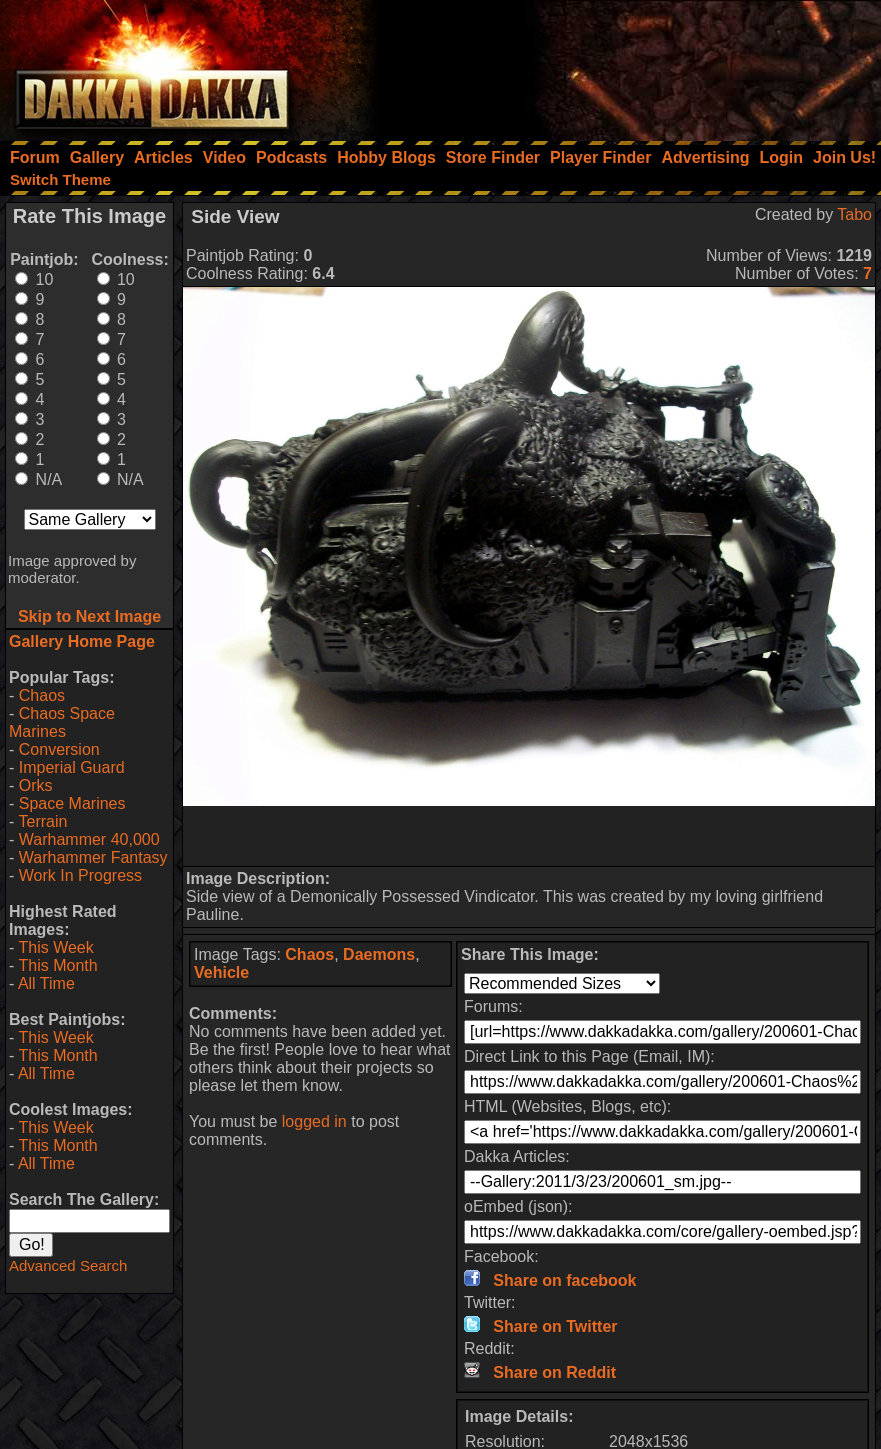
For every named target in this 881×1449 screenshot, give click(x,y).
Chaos (42, 695)
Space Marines (72, 803)
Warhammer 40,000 (89, 839)
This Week (55, 947)
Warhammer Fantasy (93, 857)
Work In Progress (80, 875)
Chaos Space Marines (62, 722)
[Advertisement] (612, 65)
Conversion (59, 749)
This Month (57, 965)
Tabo (854, 214)
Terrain (42, 821)
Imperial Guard (72, 767)
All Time (46, 983)
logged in (314, 1121)
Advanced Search (68, 1265)
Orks (36, 785)
